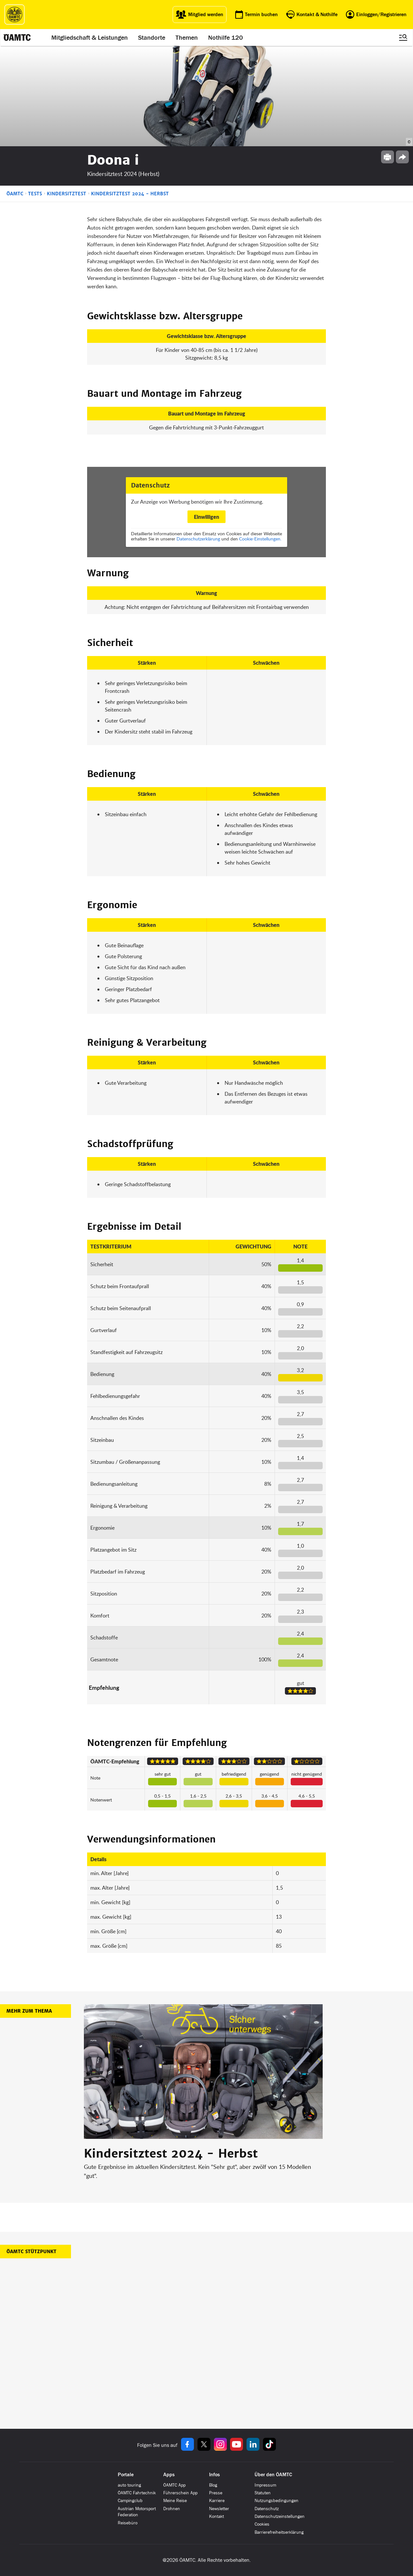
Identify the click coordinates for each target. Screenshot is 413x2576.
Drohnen (171, 2508)
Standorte (151, 37)
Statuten (263, 2492)
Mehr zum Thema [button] (29, 2011)
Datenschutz (267, 2508)
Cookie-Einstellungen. (260, 539)
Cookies (262, 2524)
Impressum (265, 2485)
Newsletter (219, 2508)
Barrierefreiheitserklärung (279, 2532)
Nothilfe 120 (225, 37)
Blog (213, 2485)
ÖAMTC (14, 194)
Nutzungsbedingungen (276, 2500)
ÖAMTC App (174, 2485)
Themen (187, 37)
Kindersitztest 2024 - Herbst (130, 194)
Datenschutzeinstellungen (280, 2516)
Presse (215, 2492)
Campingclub (130, 2500)
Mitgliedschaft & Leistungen (89, 37)
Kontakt (216, 2516)
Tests (35, 194)
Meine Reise (175, 2500)
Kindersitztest (66, 194)
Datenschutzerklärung (198, 539)
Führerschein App (180, 2492)
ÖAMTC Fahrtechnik (137, 2492)
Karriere (217, 2500)
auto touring (129, 2485)
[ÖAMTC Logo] (14, 14)
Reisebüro (127, 2522)
